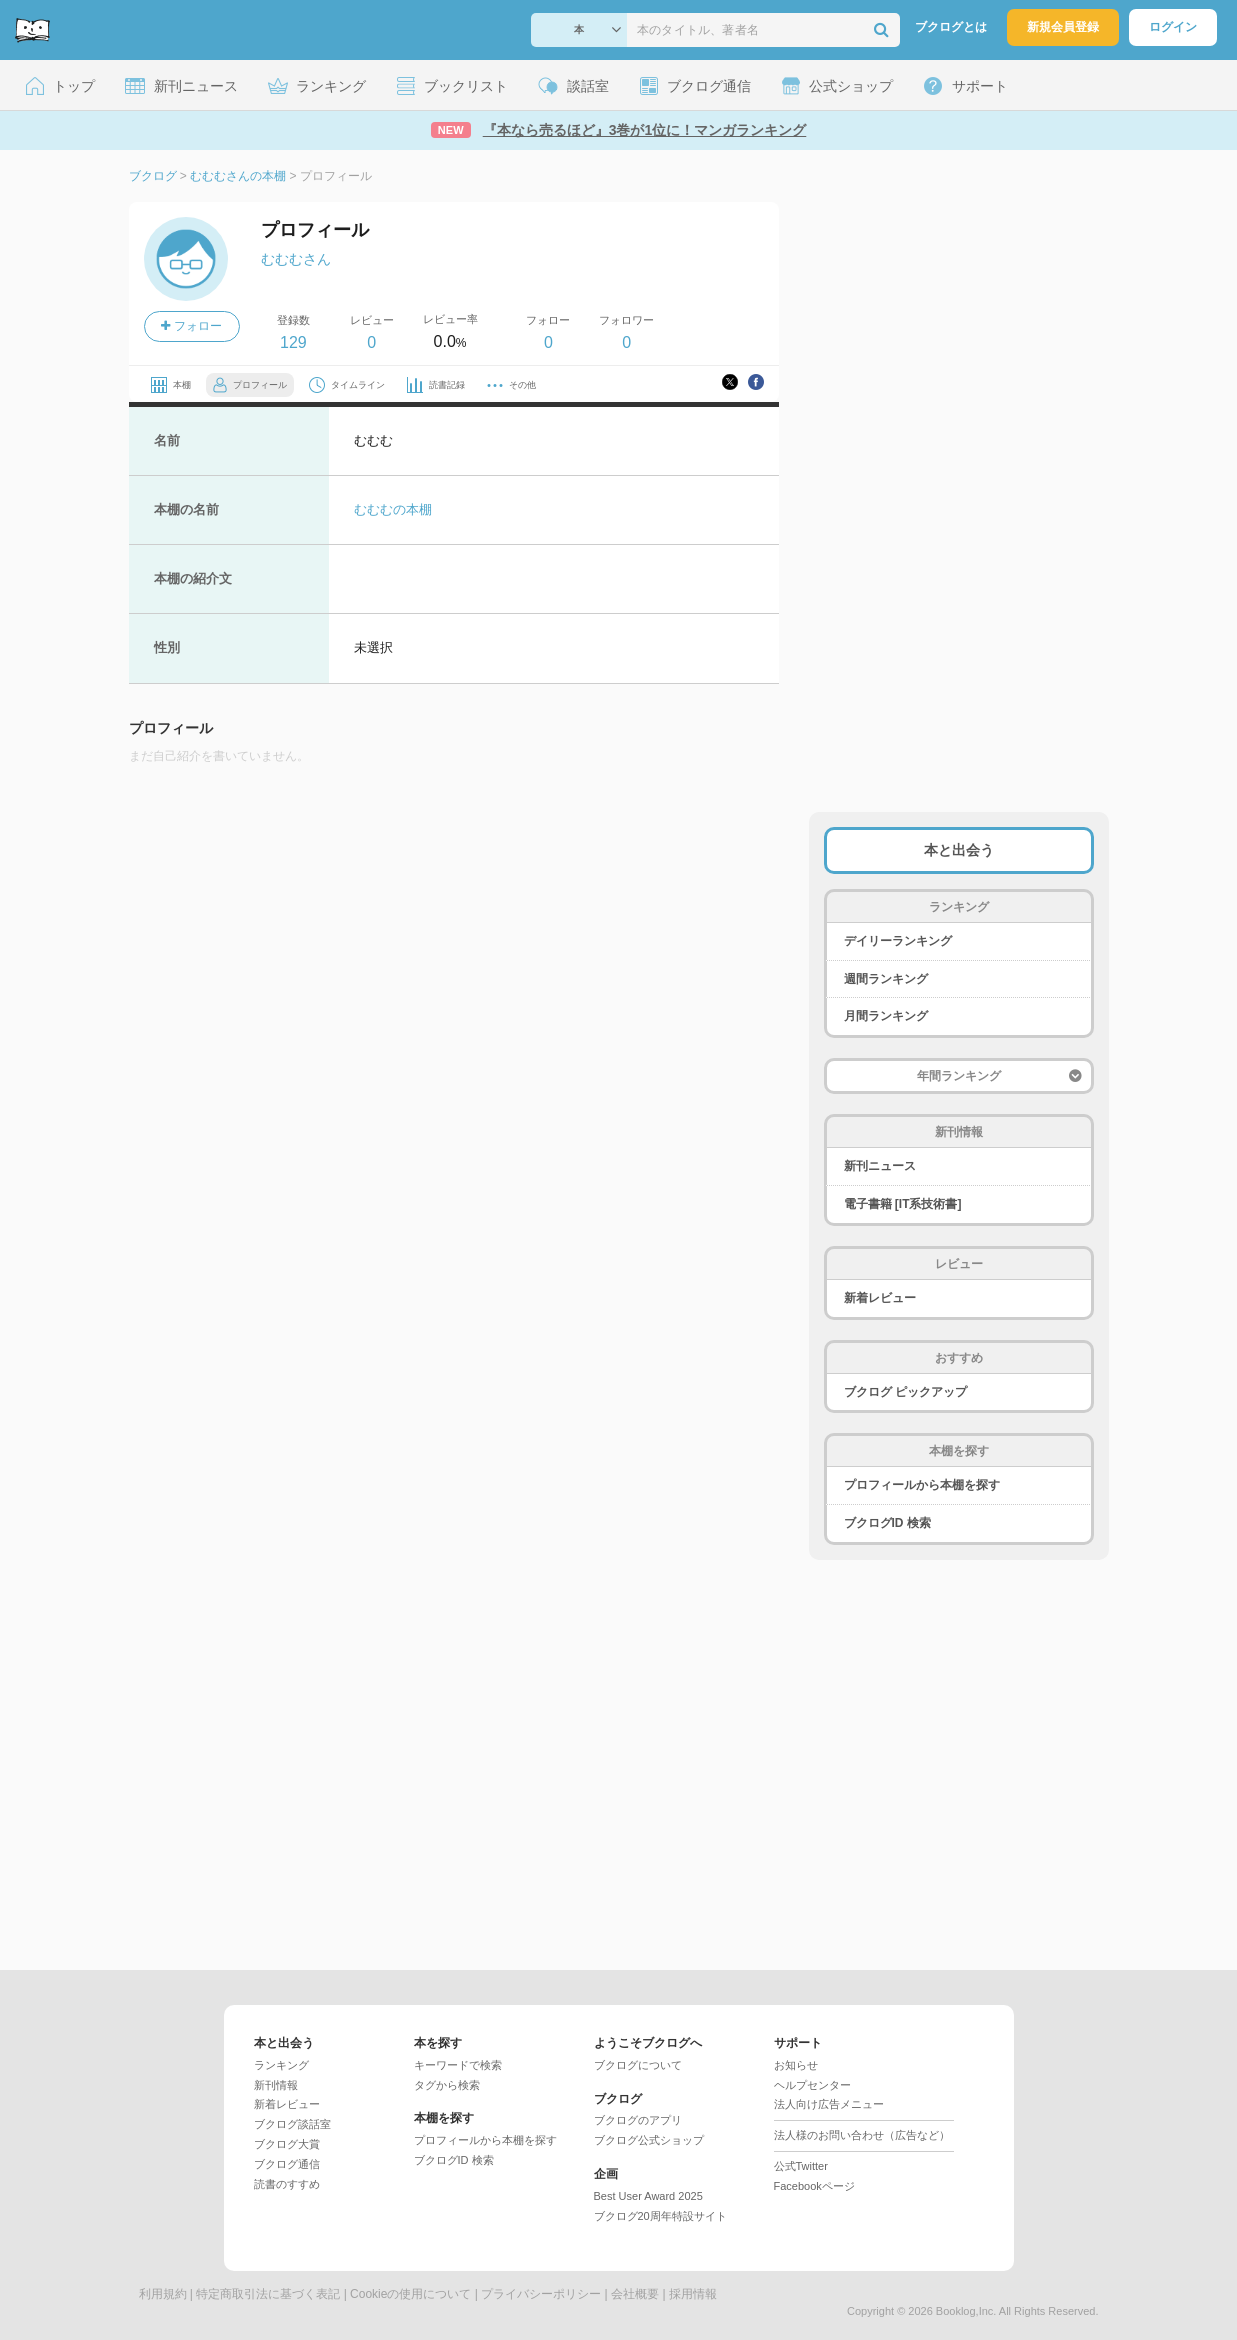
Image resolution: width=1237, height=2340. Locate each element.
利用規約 (163, 2294)
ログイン (1173, 27)
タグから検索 (447, 2085)
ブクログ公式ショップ (649, 2140)
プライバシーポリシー (541, 2294)
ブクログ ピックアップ (905, 1392)
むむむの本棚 (393, 509)
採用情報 (693, 2294)
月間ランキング (886, 1016)
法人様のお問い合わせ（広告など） (862, 2135)
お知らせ (796, 2065)
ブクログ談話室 (292, 2124)
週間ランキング (886, 979)
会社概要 (635, 2294)
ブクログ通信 (287, 2164)
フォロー (191, 326)
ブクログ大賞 (287, 2144)
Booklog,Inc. (966, 2311)
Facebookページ (814, 2186)
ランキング (281, 2065)
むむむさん (296, 259)
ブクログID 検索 (887, 1523)
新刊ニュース (880, 1166)
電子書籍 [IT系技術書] (903, 1204)
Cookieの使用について (410, 2294)
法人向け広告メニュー (829, 2104)
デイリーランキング (898, 941)
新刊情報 (276, 2085)
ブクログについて (638, 2065)
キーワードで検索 (458, 2065)
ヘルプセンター (812, 2085)
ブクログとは (951, 27)
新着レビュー (880, 1298)
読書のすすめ (287, 2184)
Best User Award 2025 (648, 2196)
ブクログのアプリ (638, 2120)
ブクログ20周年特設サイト (660, 2216)
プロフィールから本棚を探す (922, 1485)
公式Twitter (801, 2166)
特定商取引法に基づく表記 (268, 2294)
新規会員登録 (1063, 27)
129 (293, 342)
